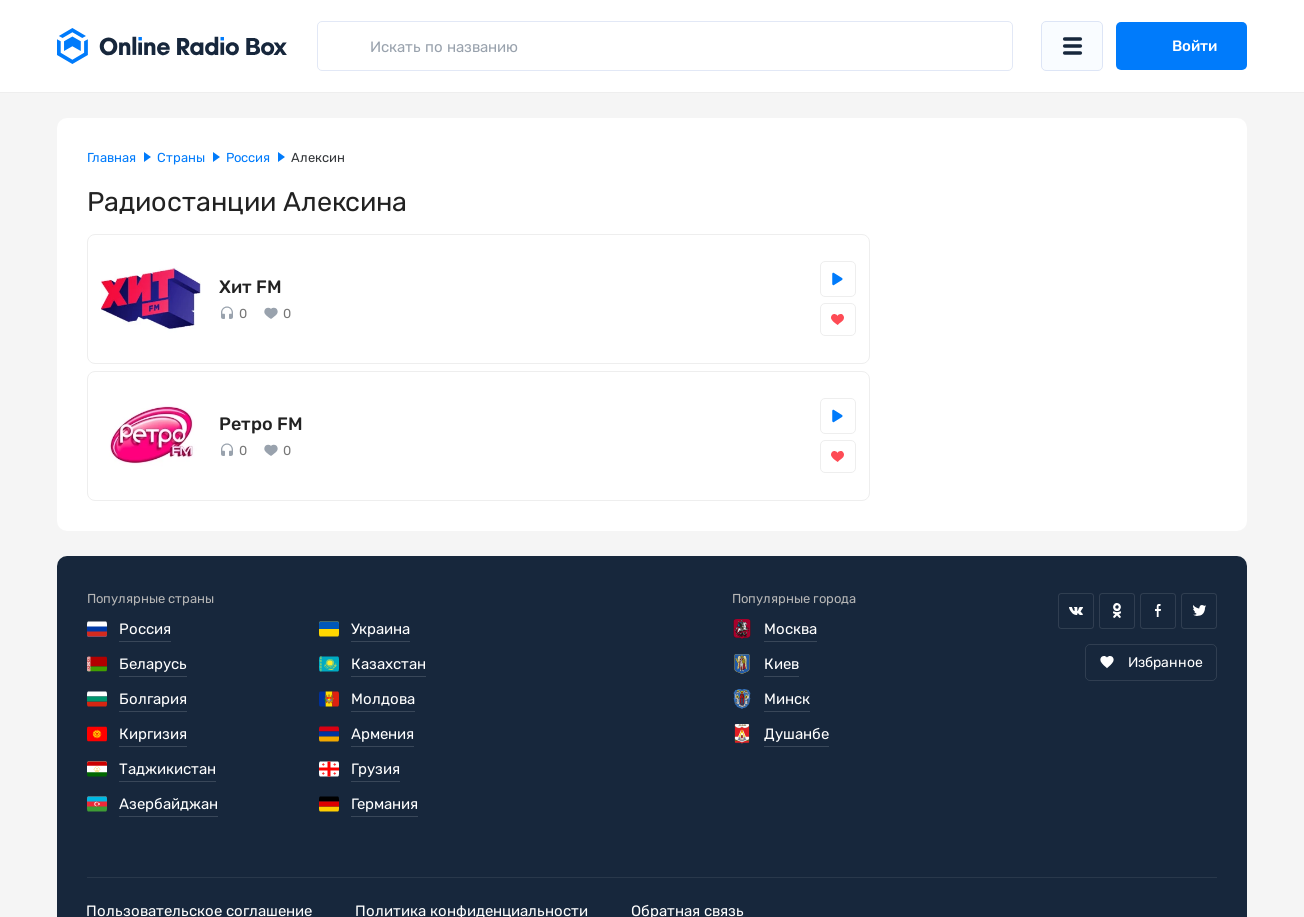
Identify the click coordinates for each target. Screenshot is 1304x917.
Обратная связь (690, 841)
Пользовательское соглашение (200, 841)
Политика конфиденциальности (473, 841)
